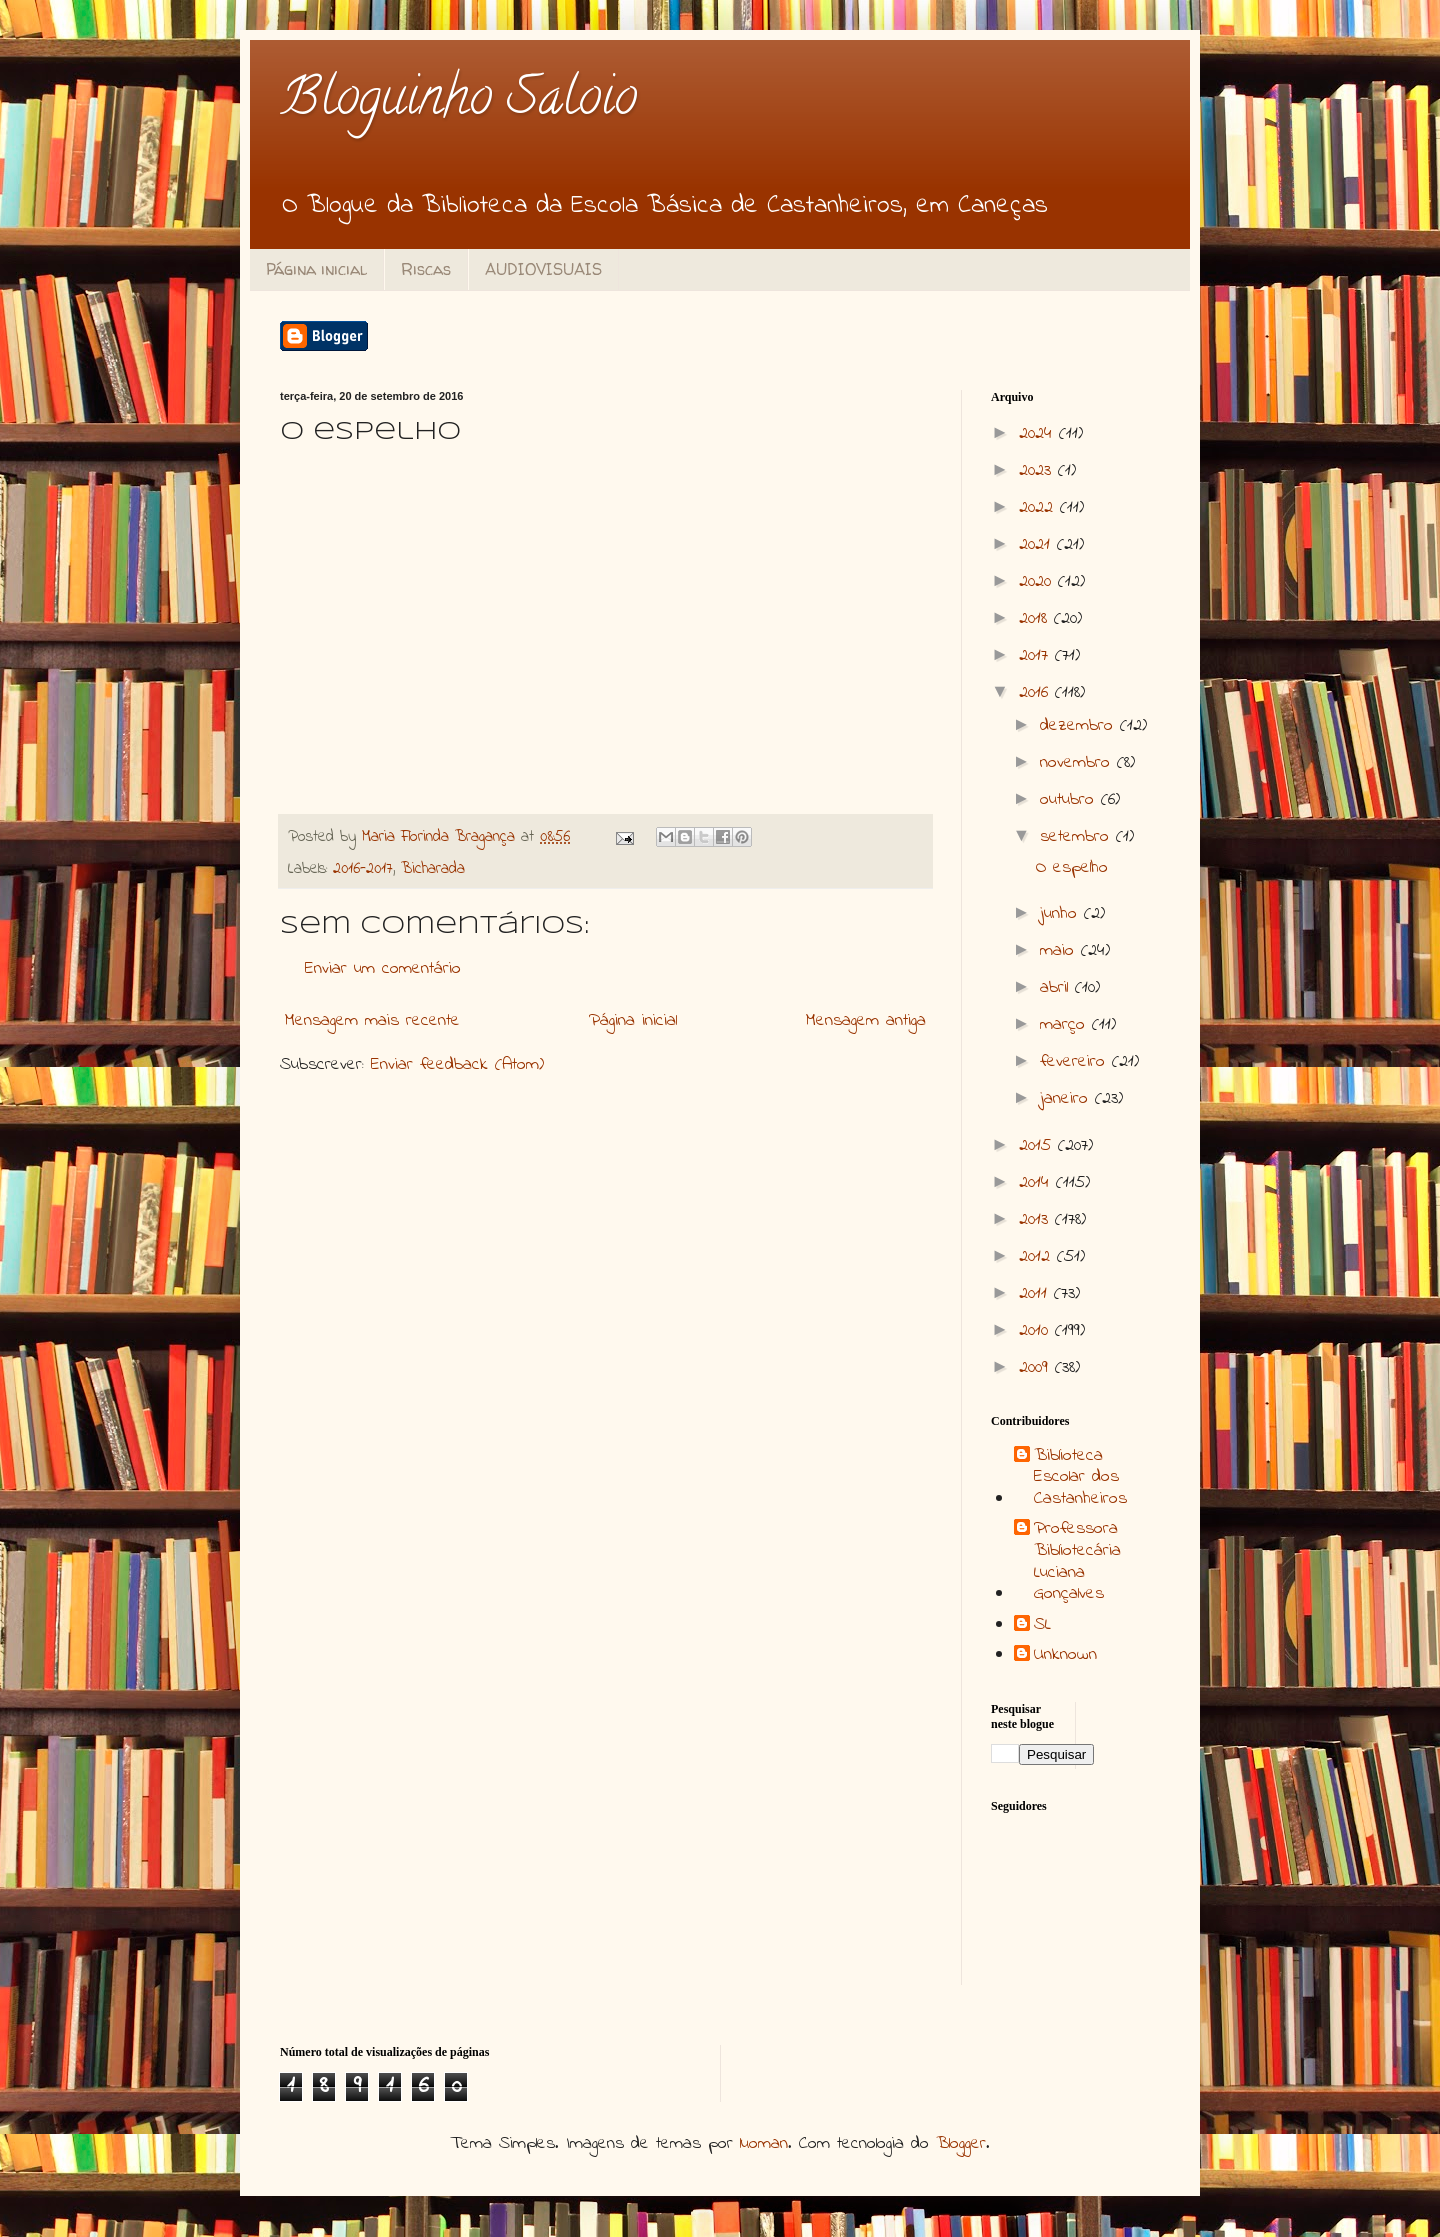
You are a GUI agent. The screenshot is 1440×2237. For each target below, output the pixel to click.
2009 (1037, 1368)
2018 (1036, 619)
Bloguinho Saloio (458, 102)
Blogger (961, 2144)
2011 (1036, 1294)
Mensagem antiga (866, 1021)
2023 (1038, 471)
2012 (1038, 1257)
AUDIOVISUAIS (543, 269)
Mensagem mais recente (372, 1021)
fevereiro (1076, 1062)
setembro (1078, 837)
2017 (1037, 656)
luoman (764, 2144)
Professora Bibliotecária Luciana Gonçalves (1077, 1562)
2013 (1037, 1220)
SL (1042, 1626)
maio (1060, 951)
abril (1057, 988)
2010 (1037, 1331)
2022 (1039, 508)
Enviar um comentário (383, 969)
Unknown (1065, 1656)
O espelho (1072, 868)
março (1066, 1025)
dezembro (1080, 726)
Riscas (426, 269)
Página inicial (316, 269)
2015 (1038, 1146)
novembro (1078, 763)
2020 (1038, 582)
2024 (1039, 434)
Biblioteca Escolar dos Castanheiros (1080, 1478)
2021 (1038, 545)
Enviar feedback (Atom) (457, 1065)
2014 (1037, 1183)
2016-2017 (363, 869)
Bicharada (433, 869)
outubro (1070, 800)
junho (1062, 914)
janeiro (1067, 1099)
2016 (1037, 693)
